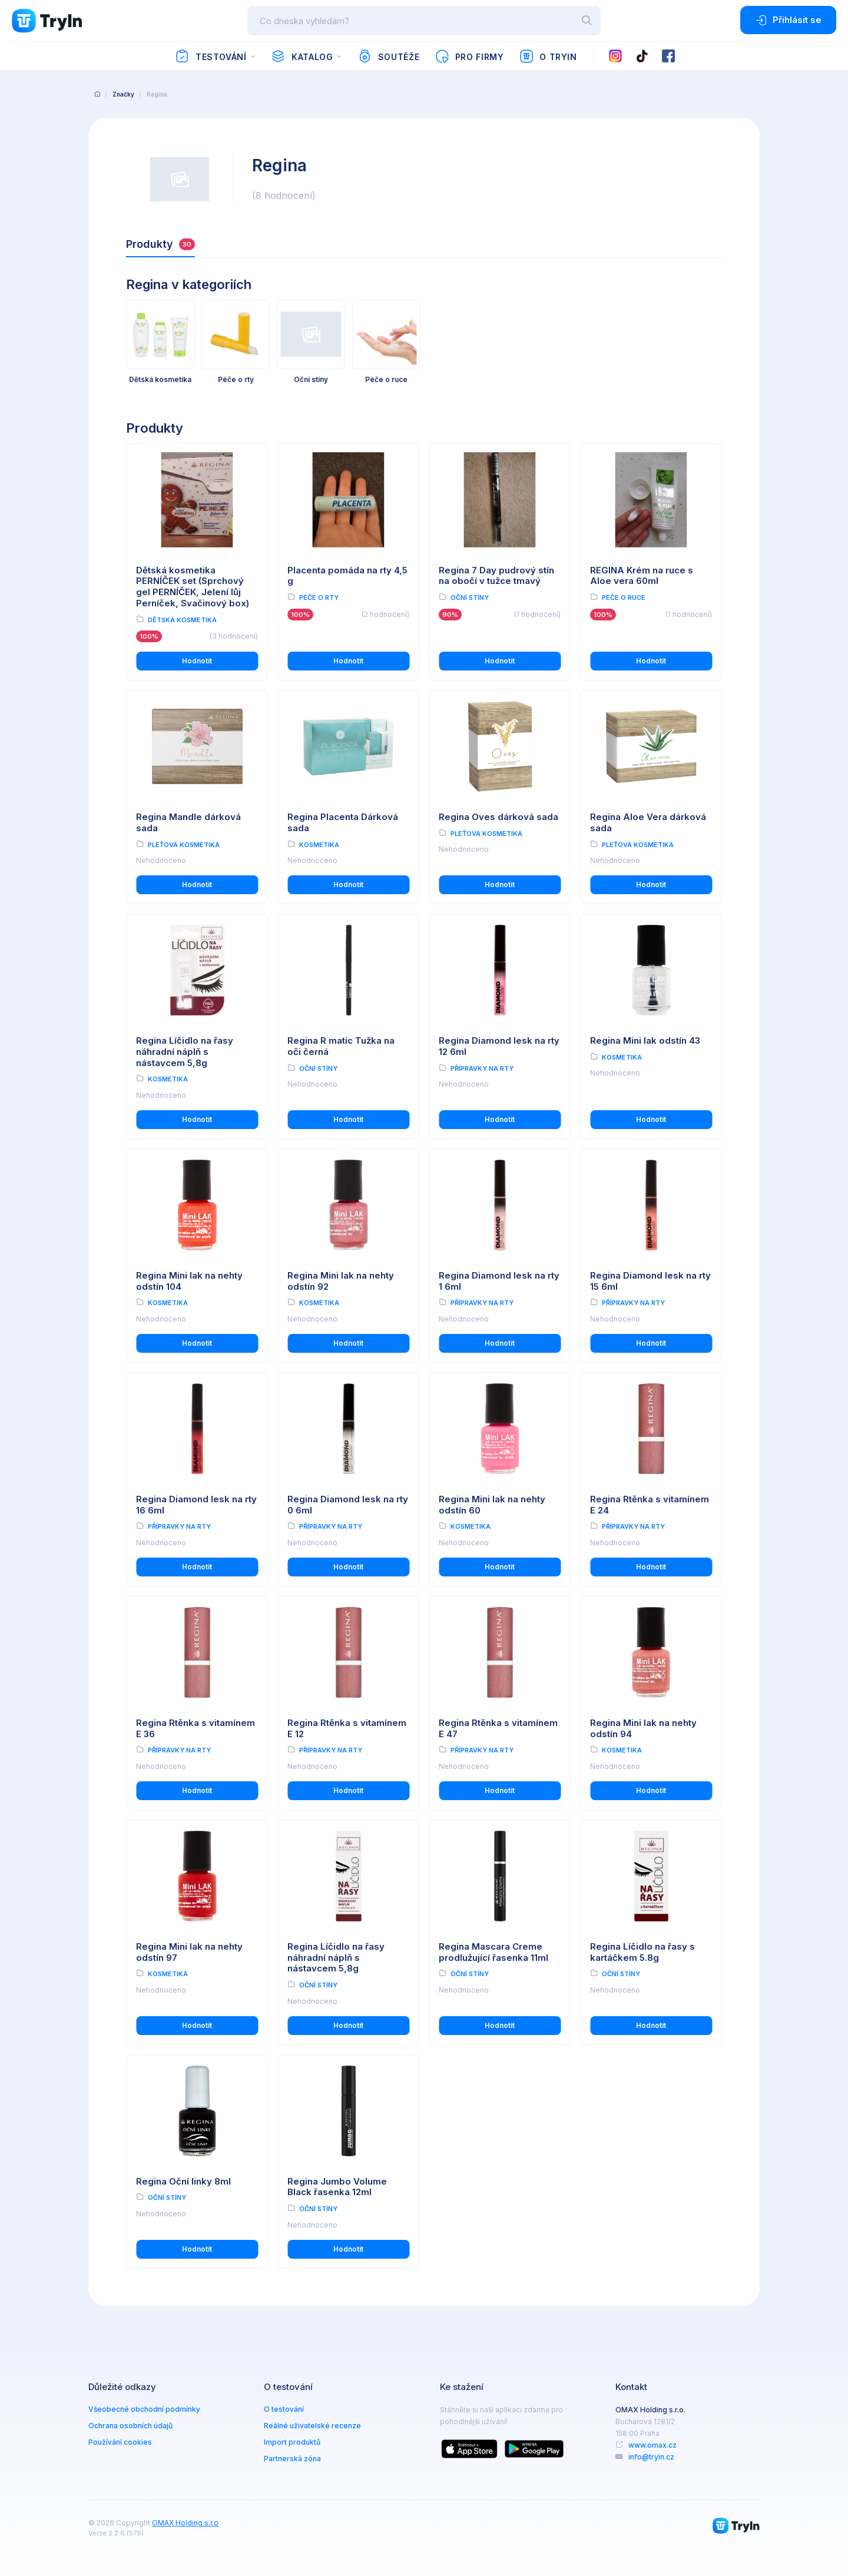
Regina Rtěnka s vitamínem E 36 (195, 1728)
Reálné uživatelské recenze (312, 2425)
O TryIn (548, 56)
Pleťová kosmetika (184, 845)
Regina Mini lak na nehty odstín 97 (189, 1952)
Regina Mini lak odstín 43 (645, 1040)
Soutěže (388, 56)
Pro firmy (469, 56)
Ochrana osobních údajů (130, 2425)
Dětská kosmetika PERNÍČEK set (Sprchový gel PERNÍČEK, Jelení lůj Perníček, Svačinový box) (192, 587)
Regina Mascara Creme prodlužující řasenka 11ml (493, 1952)
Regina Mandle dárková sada (188, 822)
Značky (123, 94)
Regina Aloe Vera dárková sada (648, 822)
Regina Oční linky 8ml (183, 2181)
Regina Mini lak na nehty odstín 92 (340, 1281)
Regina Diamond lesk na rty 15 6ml (650, 1281)
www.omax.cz (652, 2445)
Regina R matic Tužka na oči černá (341, 1046)
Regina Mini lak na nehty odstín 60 (492, 1504)
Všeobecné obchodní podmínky (144, 2409)
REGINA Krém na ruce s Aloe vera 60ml (641, 576)
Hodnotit (197, 660)
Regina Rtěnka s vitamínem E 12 (346, 1728)
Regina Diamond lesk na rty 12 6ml (499, 1046)
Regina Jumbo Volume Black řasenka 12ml (337, 2187)
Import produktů (292, 2442)
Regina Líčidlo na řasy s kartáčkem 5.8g (642, 1952)
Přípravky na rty (482, 1068)
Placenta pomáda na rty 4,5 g (347, 576)
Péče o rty (319, 597)
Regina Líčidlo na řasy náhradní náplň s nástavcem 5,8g (184, 1051)
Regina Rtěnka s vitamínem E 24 (649, 1504)
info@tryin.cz (651, 2456)
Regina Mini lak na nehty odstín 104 (189, 1281)
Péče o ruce (623, 597)
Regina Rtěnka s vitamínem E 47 (498, 1728)
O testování (284, 2409)
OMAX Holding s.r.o (185, 2522)
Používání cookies (120, 2442)
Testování (210, 56)
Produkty (160, 244)
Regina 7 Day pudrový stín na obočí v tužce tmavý (496, 576)
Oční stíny (469, 597)
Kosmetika (319, 845)
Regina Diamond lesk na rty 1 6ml (499, 1281)
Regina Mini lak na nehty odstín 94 (643, 1728)
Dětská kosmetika (182, 620)
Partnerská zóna (292, 2458)
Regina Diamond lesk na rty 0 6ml (347, 1504)
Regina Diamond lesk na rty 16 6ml (196, 1504)
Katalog (302, 56)
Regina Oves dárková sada (498, 816)
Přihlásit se (788, 20)
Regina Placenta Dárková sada (342, 822)
